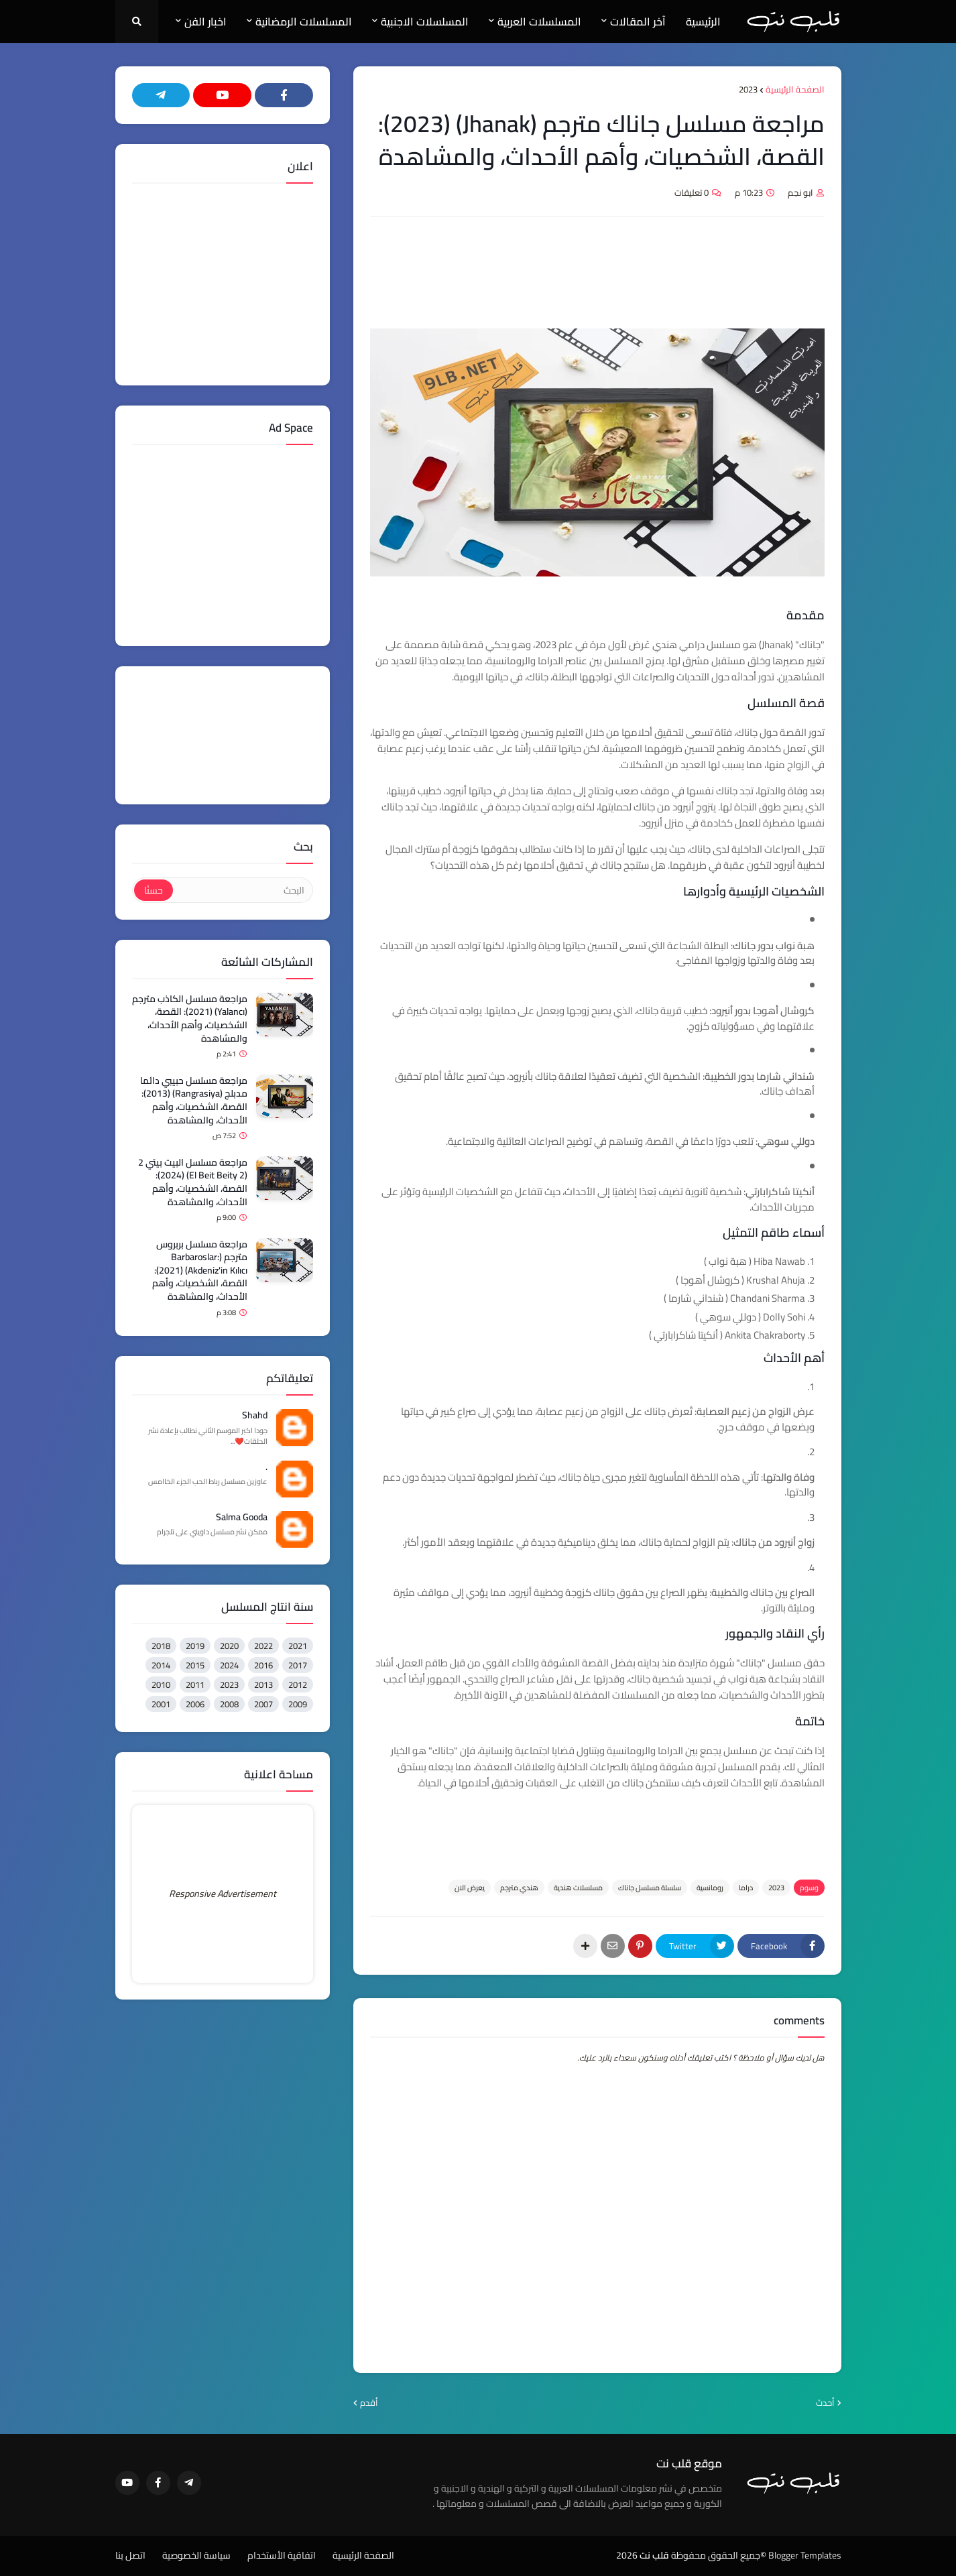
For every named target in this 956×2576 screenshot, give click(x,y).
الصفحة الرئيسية (795, 90)
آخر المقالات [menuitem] (638, 21)
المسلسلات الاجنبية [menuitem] (425, 21)
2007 (263, 1704)
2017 (297, 1665)
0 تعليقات (691, 192)
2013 (263, 1684)
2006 (195, 1704)
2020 (229, 1646)
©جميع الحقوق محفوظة (718, 2555)
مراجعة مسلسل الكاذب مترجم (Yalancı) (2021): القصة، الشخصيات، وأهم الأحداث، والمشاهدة (189, 1019)
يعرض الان (470, 1887)
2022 (263, 1646)
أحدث (825, 2403)
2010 (161, 1684)
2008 (229, 1704)
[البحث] (242, 890)
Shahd (254, 1415)
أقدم (369, 2403)
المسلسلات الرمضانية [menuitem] (303, 21)
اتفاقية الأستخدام (281, 2556)
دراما (746, 1887)
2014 (161, 1665)
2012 (297, 1684)
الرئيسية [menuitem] (703, 21)
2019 (195, 1646)
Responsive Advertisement (222, 1893)
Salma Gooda (241, 1517)
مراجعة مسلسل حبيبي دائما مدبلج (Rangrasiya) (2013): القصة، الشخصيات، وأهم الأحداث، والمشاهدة (193, 1101)
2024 (229, 1665)
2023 (748, 90)
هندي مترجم (519, 1887)
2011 (195, 1684)
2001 (161, 1704)
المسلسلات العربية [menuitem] (539, 21)
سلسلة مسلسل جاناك (649, 1887)
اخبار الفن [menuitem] (205, 21)
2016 (263, 1665)
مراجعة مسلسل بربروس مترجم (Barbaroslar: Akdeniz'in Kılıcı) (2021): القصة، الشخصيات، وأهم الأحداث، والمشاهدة (199, 1271)
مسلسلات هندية (578, 1887)
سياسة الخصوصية (196, 2556)
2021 (297, 1646)
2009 (297, 1704)
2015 (195, 1665)
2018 (161, 1646)
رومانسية (710, 1887)
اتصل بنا (130, 2556)
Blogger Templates (804, 2555)
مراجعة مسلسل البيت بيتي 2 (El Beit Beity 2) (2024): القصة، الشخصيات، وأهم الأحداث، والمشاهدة (192, 1182)
